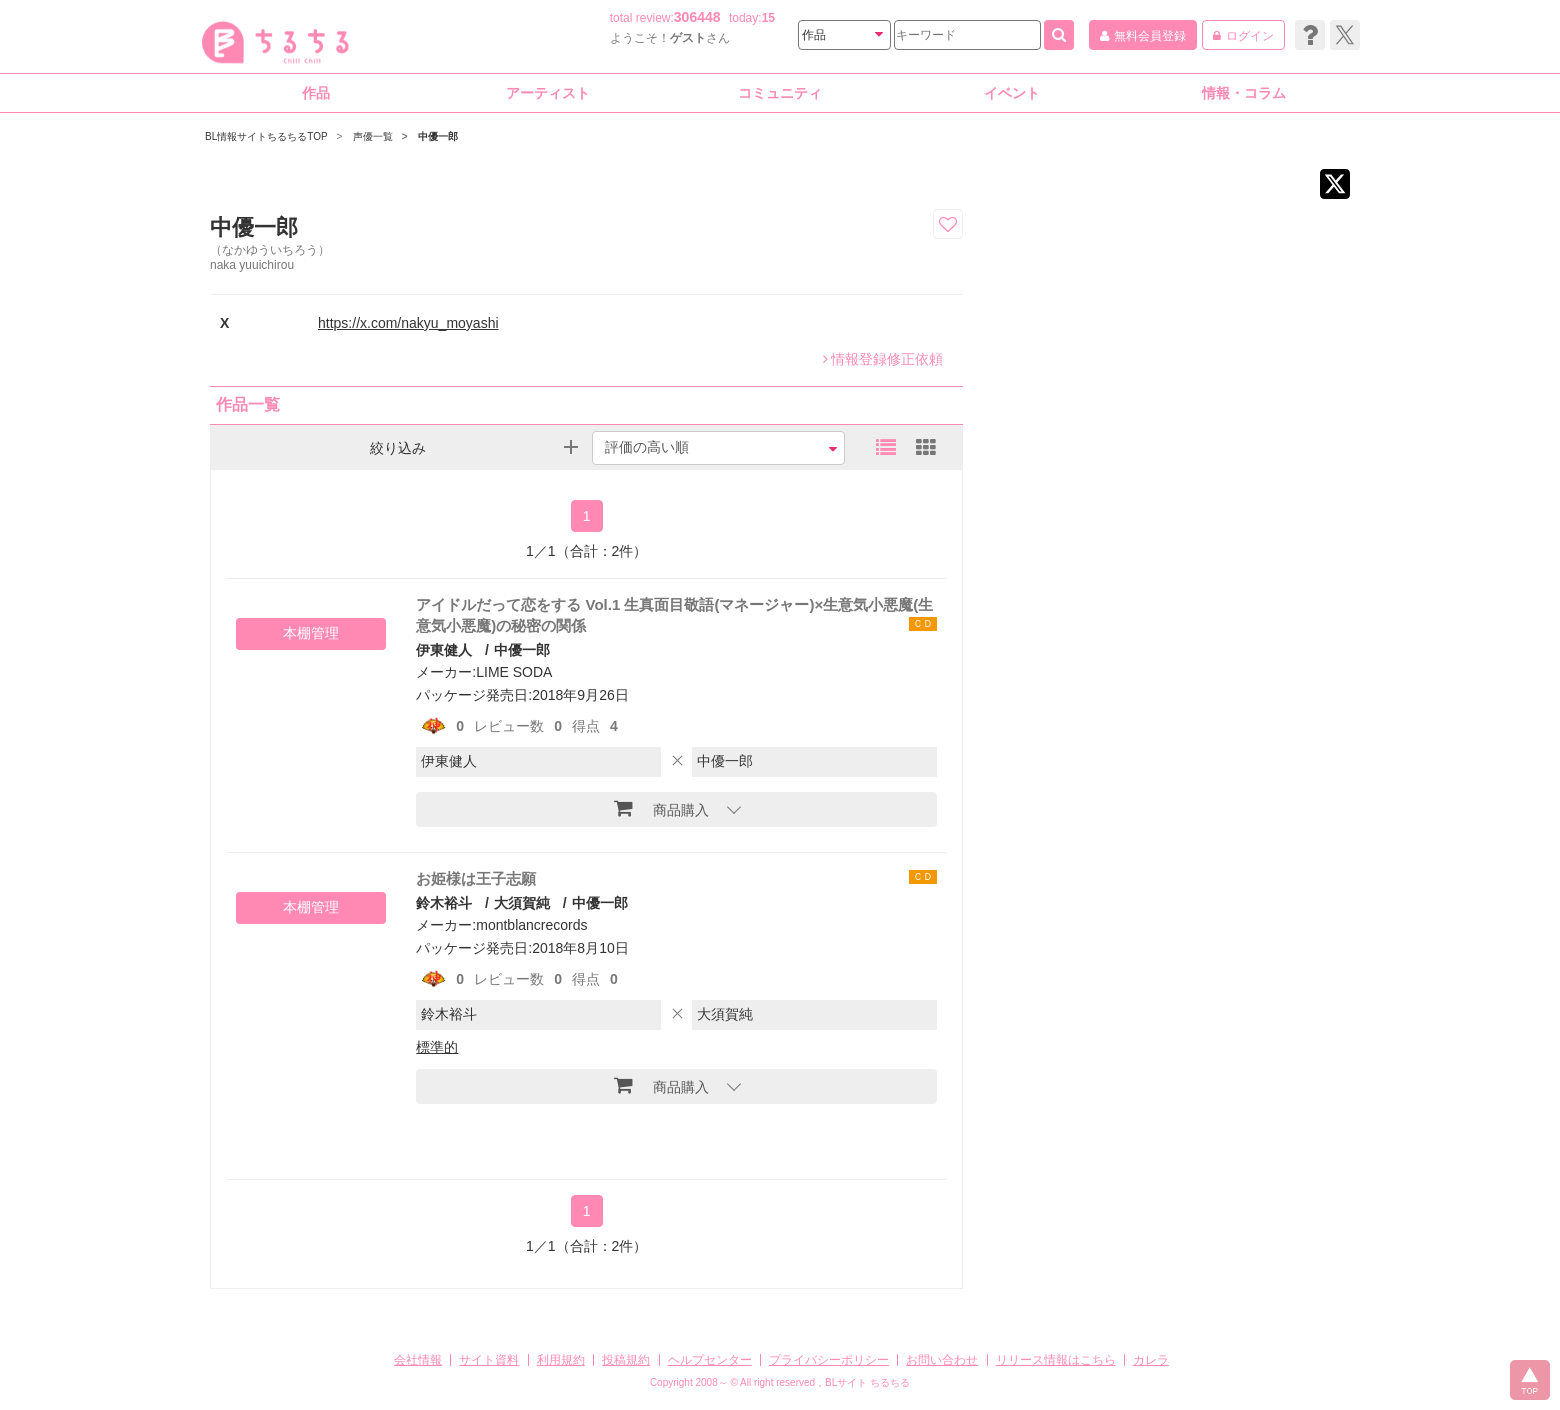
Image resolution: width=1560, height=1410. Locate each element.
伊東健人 (444, 650)
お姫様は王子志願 (476, 878)
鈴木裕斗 (444, 903)
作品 (316, 93)
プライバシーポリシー (829, 1360)
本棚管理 (311, 633)
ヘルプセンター (710, 1360)
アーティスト (548, 93)
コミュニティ (780, 93)
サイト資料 (489, 1360)
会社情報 (418, 1360)
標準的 (437, 1047)
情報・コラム (1244, 93)
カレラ (1151, 1360)
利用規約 (561, 1360)
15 (768, 18)
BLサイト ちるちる (867, 1382)
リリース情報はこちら (1056, 1360)
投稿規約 (626, 1360)
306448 (697, 17)
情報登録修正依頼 (883, 359)
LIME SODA (514, 672)
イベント (1012, 93)
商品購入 (661, 808)
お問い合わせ (942, 1360)
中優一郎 (522, 650)
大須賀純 (522, 903)
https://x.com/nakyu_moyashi (408, 323)
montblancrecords (531, 925)
